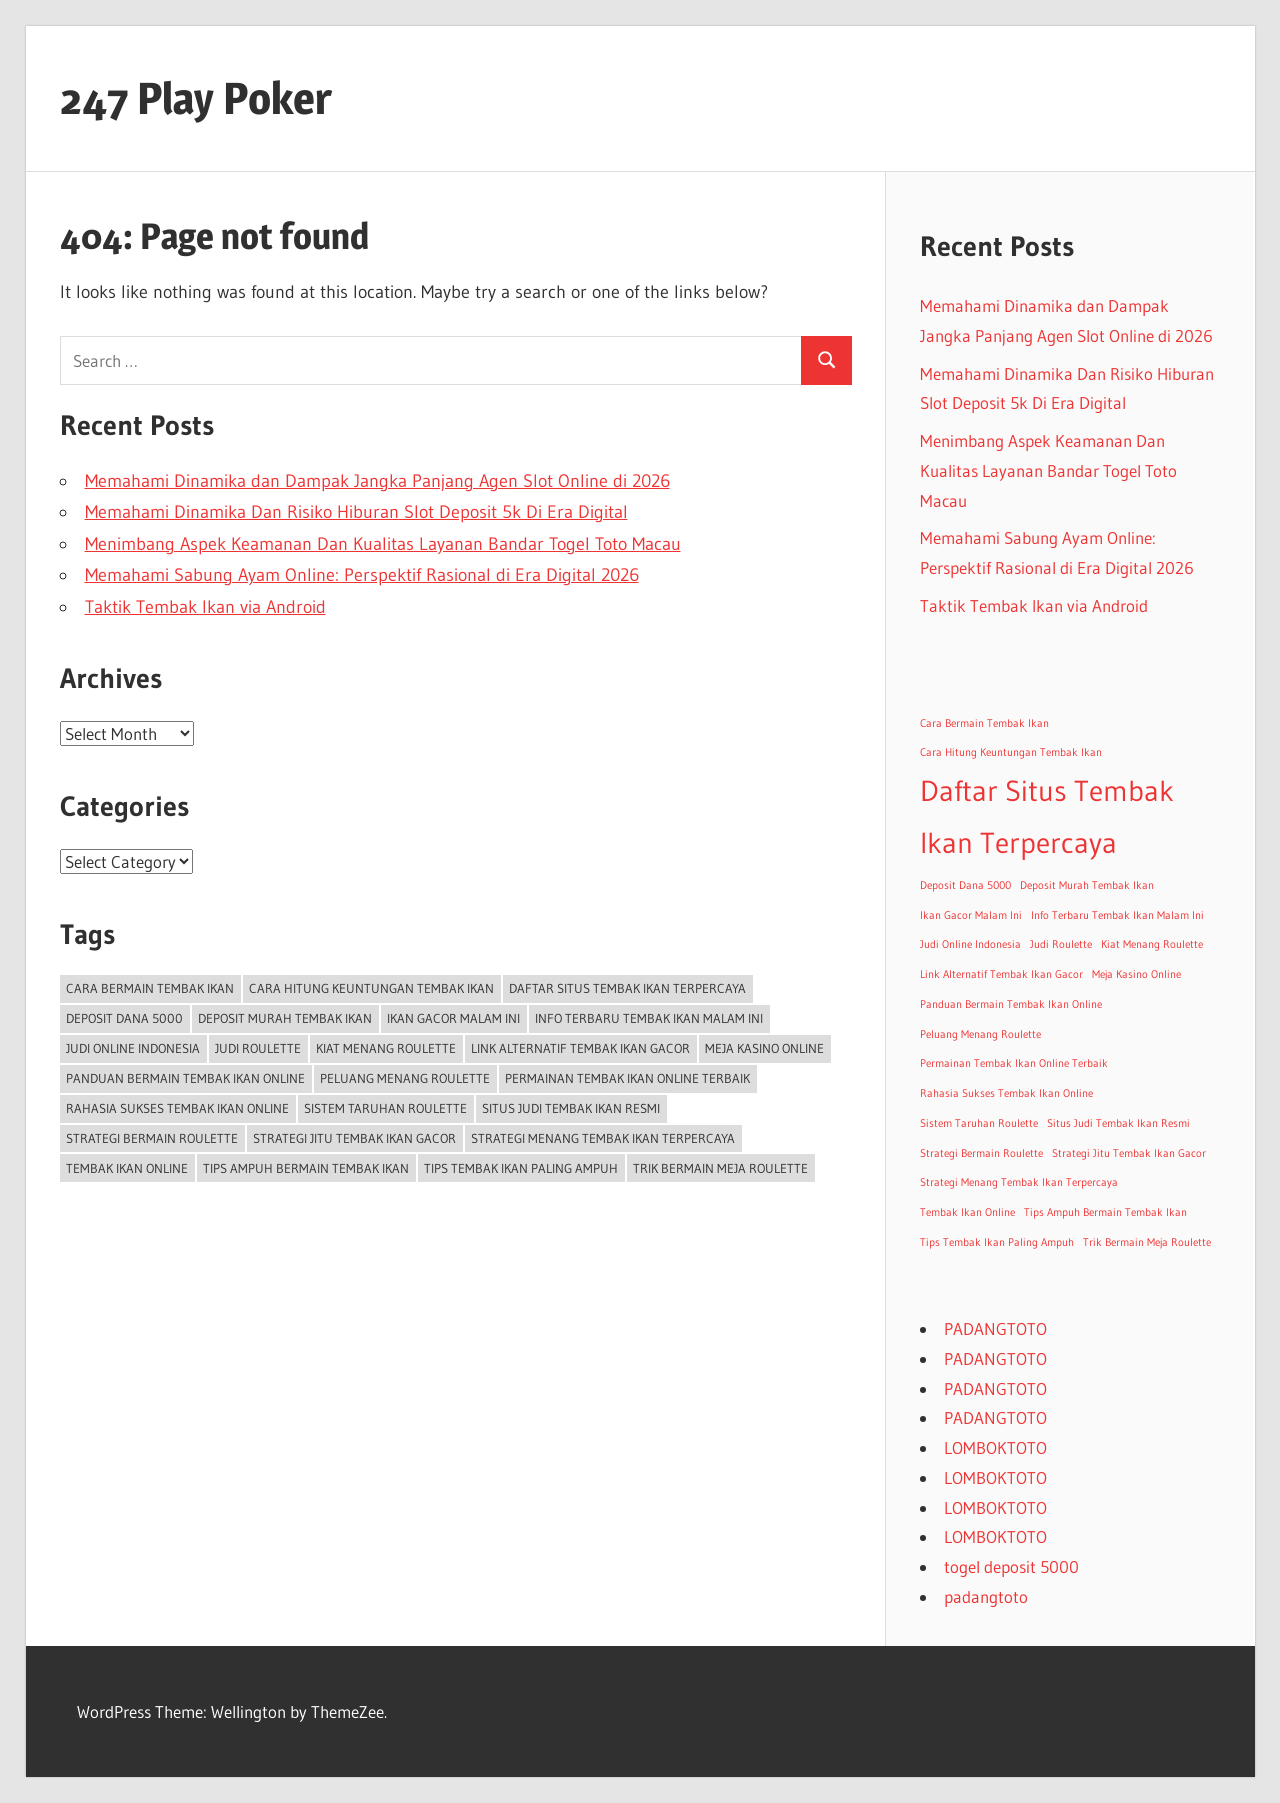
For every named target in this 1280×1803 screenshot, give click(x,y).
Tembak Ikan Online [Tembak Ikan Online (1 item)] (127, 1168)
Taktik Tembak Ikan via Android (205, 607)
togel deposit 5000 (1011, 1566)
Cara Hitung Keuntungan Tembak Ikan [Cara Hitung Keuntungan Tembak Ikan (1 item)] (371, 988)
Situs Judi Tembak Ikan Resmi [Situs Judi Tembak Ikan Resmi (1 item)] (571, 1108)
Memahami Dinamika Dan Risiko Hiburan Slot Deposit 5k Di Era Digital (356, 512)
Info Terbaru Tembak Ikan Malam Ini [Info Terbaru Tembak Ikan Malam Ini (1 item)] (649, 1018)
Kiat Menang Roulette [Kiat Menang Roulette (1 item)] (386, 1048)
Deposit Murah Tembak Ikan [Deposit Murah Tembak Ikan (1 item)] (285, 1018)
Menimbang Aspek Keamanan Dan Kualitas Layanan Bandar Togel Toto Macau (383, 544)
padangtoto (986, 1596)
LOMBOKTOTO (995, 1447)
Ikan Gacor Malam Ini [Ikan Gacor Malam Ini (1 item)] (453, 1018)
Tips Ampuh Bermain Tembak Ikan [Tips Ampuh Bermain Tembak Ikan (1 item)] (306, 1168)
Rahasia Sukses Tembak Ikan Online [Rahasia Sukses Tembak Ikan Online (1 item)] (177, 1108)
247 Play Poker (196, 98)
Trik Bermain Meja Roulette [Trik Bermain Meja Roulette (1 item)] (720, 1168)
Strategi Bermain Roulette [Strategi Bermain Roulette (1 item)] (152, 1138)
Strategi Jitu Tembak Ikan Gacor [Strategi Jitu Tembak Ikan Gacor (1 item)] (354, 1138)
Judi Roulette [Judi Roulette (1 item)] (258, 1048)
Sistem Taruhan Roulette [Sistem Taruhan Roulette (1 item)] (385, 1108)
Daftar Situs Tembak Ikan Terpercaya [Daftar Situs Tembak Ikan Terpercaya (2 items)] (627, 988)
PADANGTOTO (995, 1328)
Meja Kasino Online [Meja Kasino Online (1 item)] (764, 1048)
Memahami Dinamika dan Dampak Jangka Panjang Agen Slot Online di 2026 (377, 481)
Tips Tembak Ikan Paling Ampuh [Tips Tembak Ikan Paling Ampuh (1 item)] (521, 1168)
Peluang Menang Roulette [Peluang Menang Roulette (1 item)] (405, 1078)
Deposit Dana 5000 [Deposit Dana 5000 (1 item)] (124, 1018)
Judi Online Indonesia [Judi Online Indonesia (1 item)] (133, 1048)
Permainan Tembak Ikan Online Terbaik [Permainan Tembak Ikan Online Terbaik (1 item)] (627, 1078)
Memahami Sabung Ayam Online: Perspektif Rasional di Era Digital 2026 (362, 575)
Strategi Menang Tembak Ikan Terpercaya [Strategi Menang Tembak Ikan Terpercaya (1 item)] (603, 1138)
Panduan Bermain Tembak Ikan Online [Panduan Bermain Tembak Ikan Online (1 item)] (185, 1078)
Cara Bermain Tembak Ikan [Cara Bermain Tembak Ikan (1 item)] (150, 988)
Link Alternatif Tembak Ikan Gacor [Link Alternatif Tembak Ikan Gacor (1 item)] (580, 1048)
